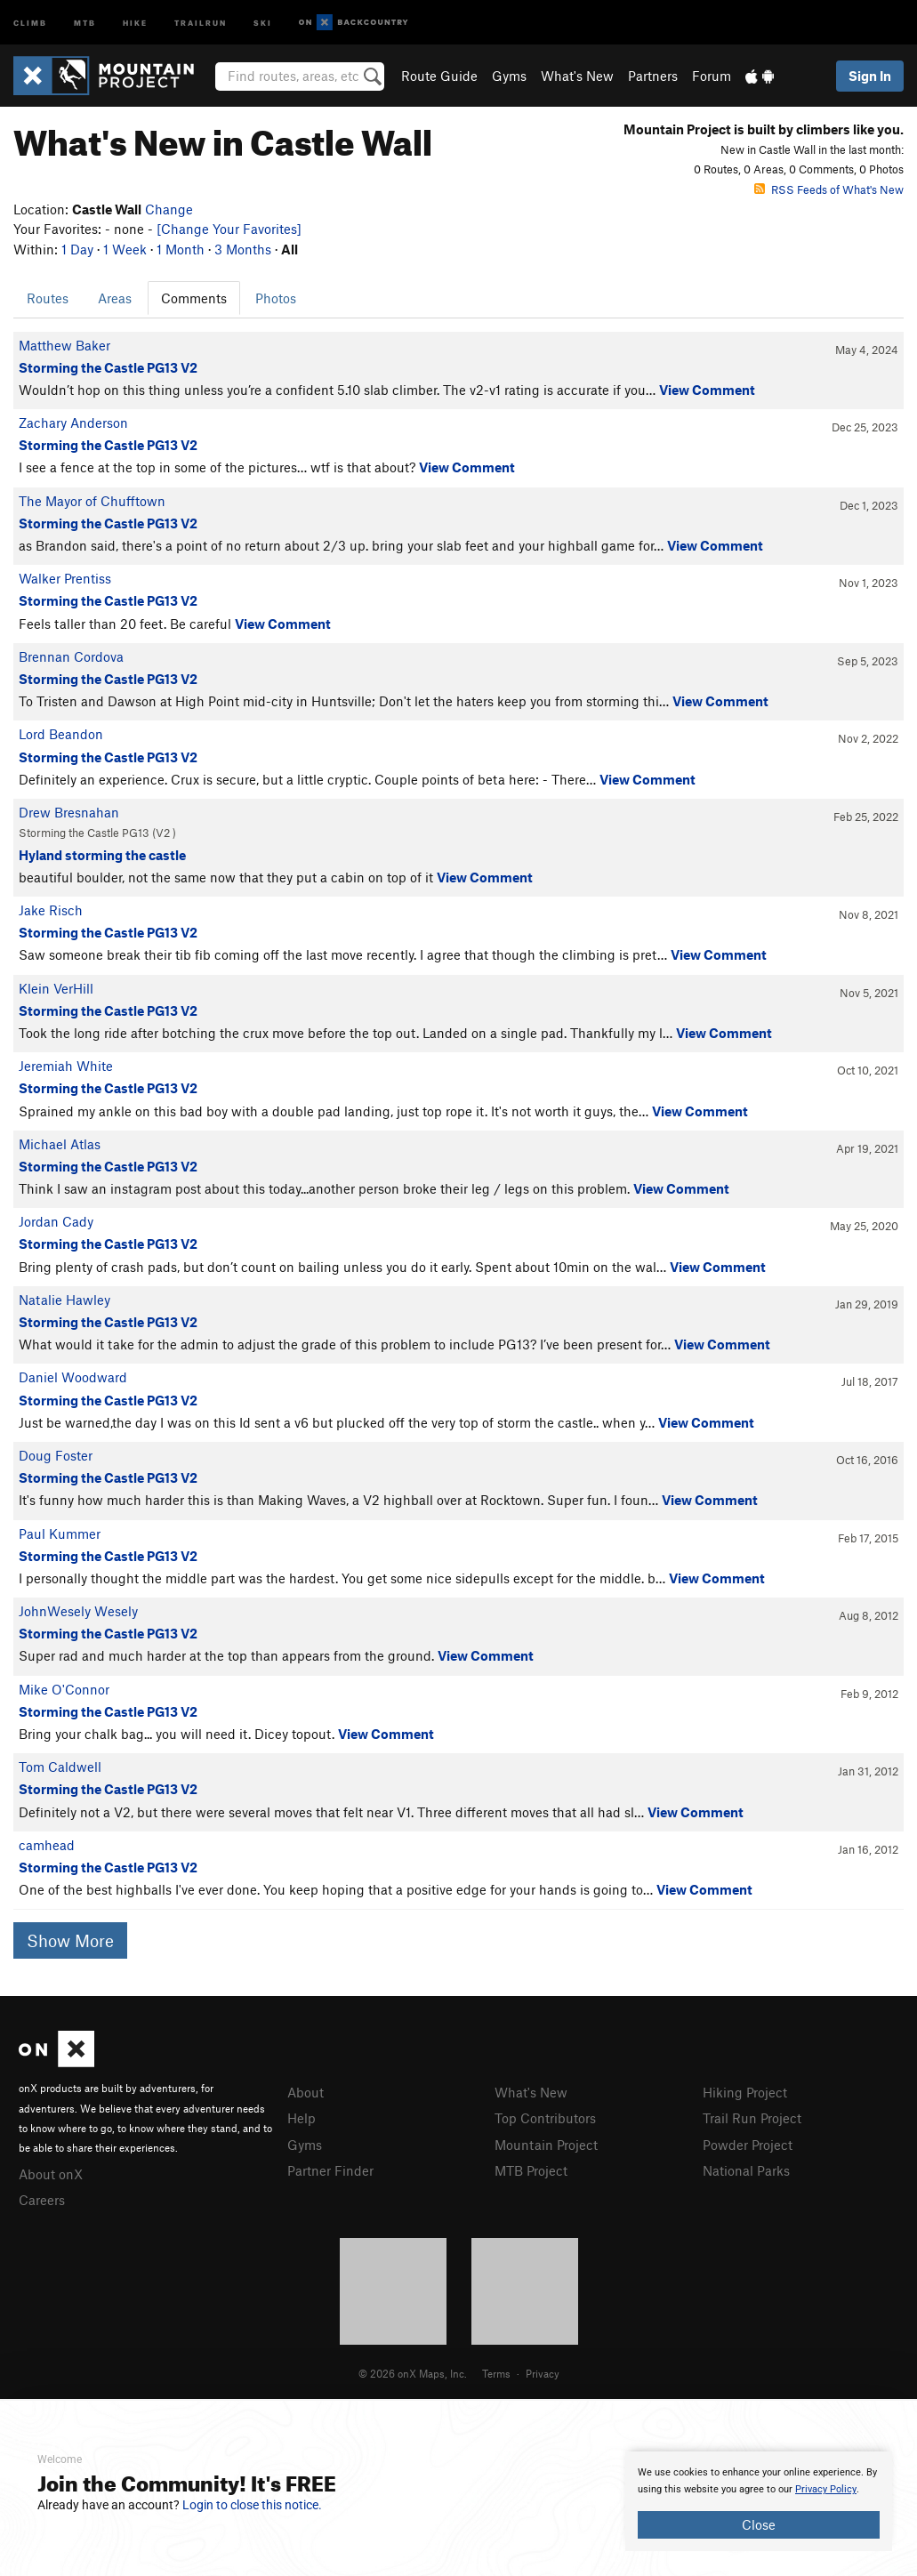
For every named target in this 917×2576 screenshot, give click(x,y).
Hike (135, 22)
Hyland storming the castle (102, 855)
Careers (42, 2200)
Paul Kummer (60, 1533)
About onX (51, 2174)
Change (169, 209)
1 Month (181, 249)
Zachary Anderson (73, 423)
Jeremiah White (66, 1066)
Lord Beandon (61, 734)
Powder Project (747, 2145)
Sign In (870, 76)
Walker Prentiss (65, 578)
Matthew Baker (64, 345)
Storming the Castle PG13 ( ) (97, 832)
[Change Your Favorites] (229, 229)
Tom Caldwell (60, 1767)
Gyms (509, 76)
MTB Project (531, 2170)
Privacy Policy (826, 2489)
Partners (653, 76)
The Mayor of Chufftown (92, 501)
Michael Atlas (60, 1144)
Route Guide (439, 76)
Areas (115, 298)
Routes (47, 298)
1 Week (125, 249)
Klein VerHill (56, 988)
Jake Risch (51, 910)
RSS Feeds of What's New (829, 189)
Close (759, 2524)
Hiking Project (745, 2092)
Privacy (542, 2373)
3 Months (242, 249)
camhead (47, 1845)
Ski (262, 22)
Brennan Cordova (71, 656)
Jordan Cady (56, 1221)
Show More (70, 1940)
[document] (759, 2501)
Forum (711, 76)
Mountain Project (546, 2145)
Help (301, 2118)
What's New (577, 76)
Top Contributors (545, 2118)
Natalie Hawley (64, 1300)
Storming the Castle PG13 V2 (108, 367)
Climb (30, 22)
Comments (194, 298)
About (305, 2092)
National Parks (746, 2170)
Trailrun (200, 22)
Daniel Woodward (73, 1377)
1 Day (77, 249)
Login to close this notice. (252, 2505)
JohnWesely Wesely (78, 1611)
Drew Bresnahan (69, 812)
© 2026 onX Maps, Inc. (412, 2373)
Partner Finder (330, 2170)
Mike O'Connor (64, 1689)
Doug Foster (56, 1455)
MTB (85, 22)
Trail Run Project (752, 2118)
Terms (496, 2373)
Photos (275, 298)
